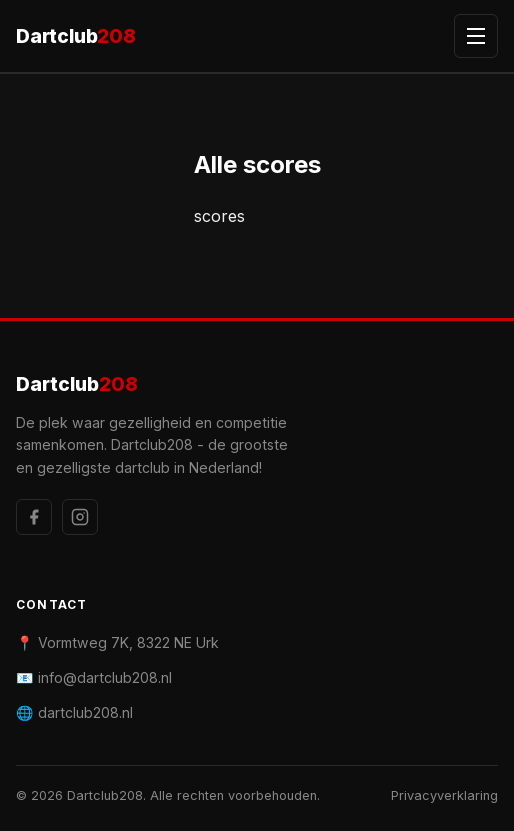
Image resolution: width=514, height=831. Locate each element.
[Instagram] (80, 517)
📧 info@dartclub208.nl (94, 677)
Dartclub (76, 36)
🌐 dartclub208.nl (74, 712)
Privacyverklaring (444, 795)
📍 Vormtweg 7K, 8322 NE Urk (117, 642)
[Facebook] (34, 517)
